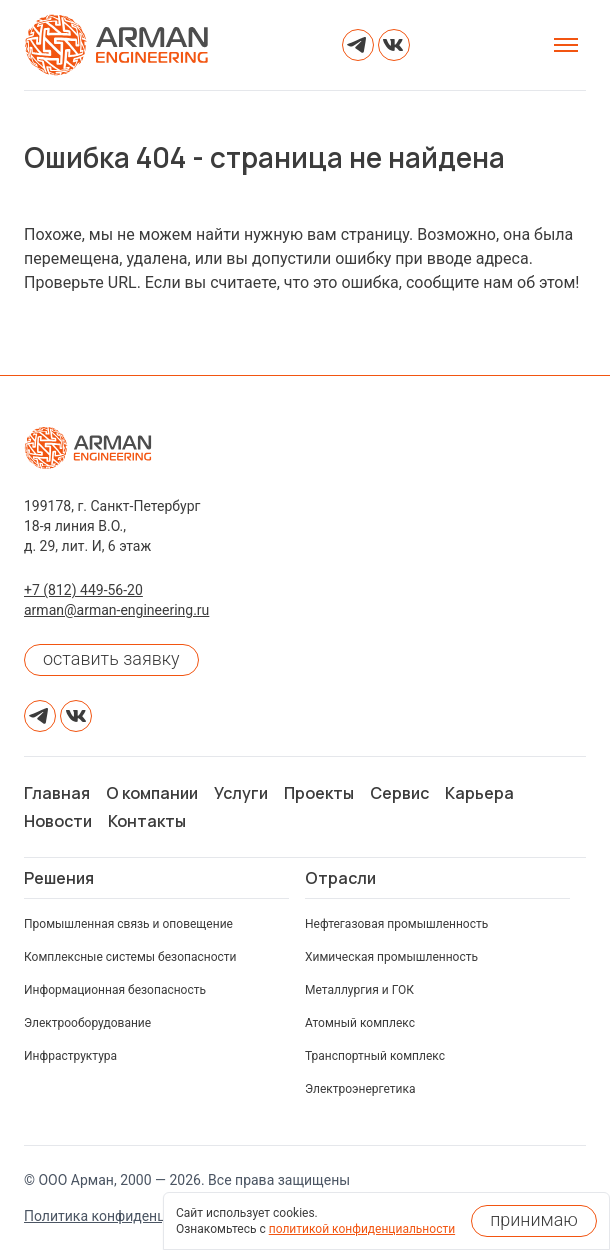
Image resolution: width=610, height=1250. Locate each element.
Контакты (147, 821)
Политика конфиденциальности (129, 1216)
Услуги (241, 793)
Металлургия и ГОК (359, 990)
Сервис (399, 793)
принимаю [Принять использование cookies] (534, 1219)
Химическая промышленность (391, 957)
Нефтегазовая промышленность (396, 924)
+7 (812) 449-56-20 (83, 590)
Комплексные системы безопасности (130, 957)
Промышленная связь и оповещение (128, 924)
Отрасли (340, 878)
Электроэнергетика (360, 1089)
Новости (58, 821)
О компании (152, 793)
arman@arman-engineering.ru (116, 610)
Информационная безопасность (115, 990)
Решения (59, 878)
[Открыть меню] (566, 45)
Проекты (319, 793)
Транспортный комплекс (375, 1056)
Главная (57, 793)
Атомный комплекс (360, 1023)
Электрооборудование (87, 1023)
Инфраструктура (70, 1056)
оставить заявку (111, 658)
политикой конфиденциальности (362, 1229)
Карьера (479, 793)
